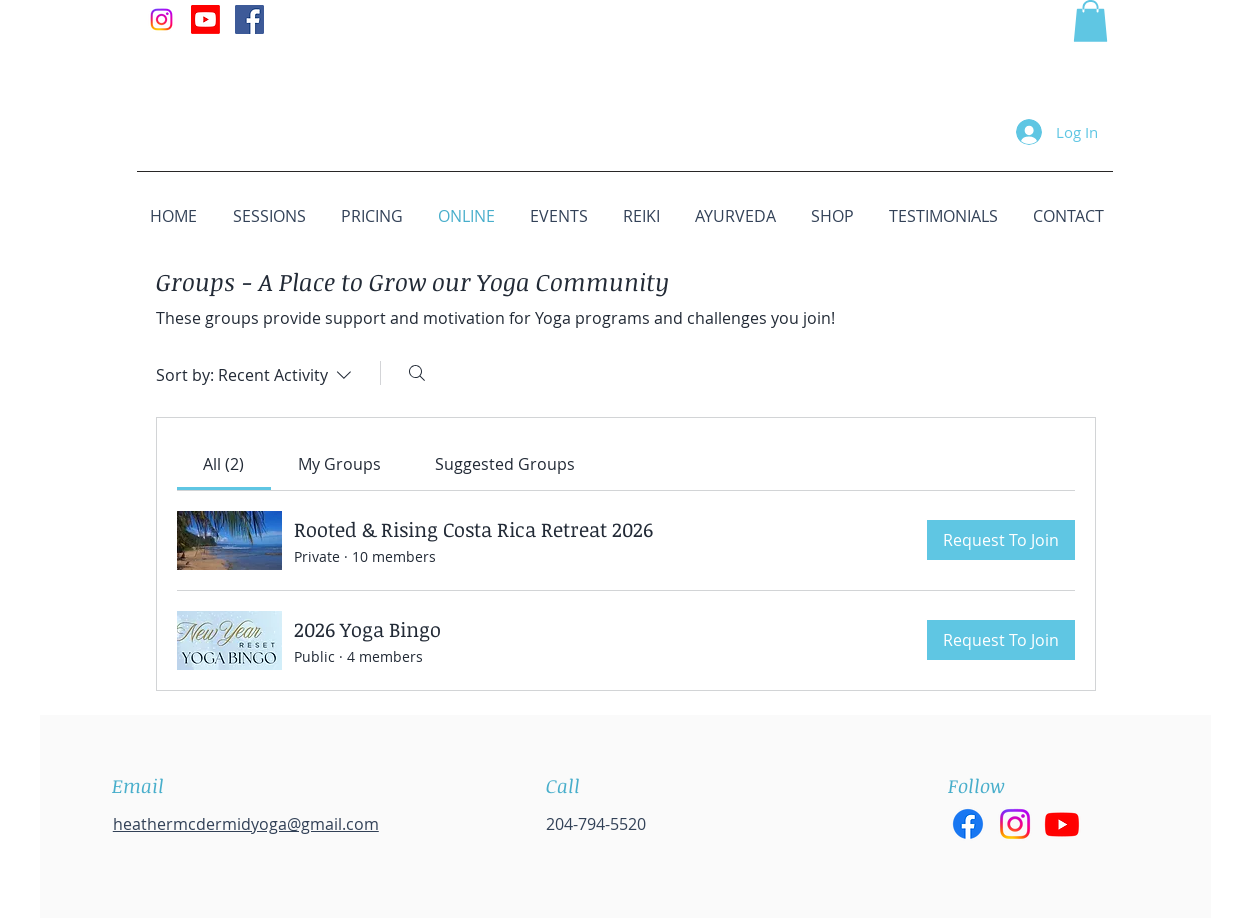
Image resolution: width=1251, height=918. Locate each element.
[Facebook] (968, 824)
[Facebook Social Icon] (249, 19)
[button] (1090, 21)
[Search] (417, 373)
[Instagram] (161, 19)
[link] (223, 464)
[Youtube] (205, 19)
